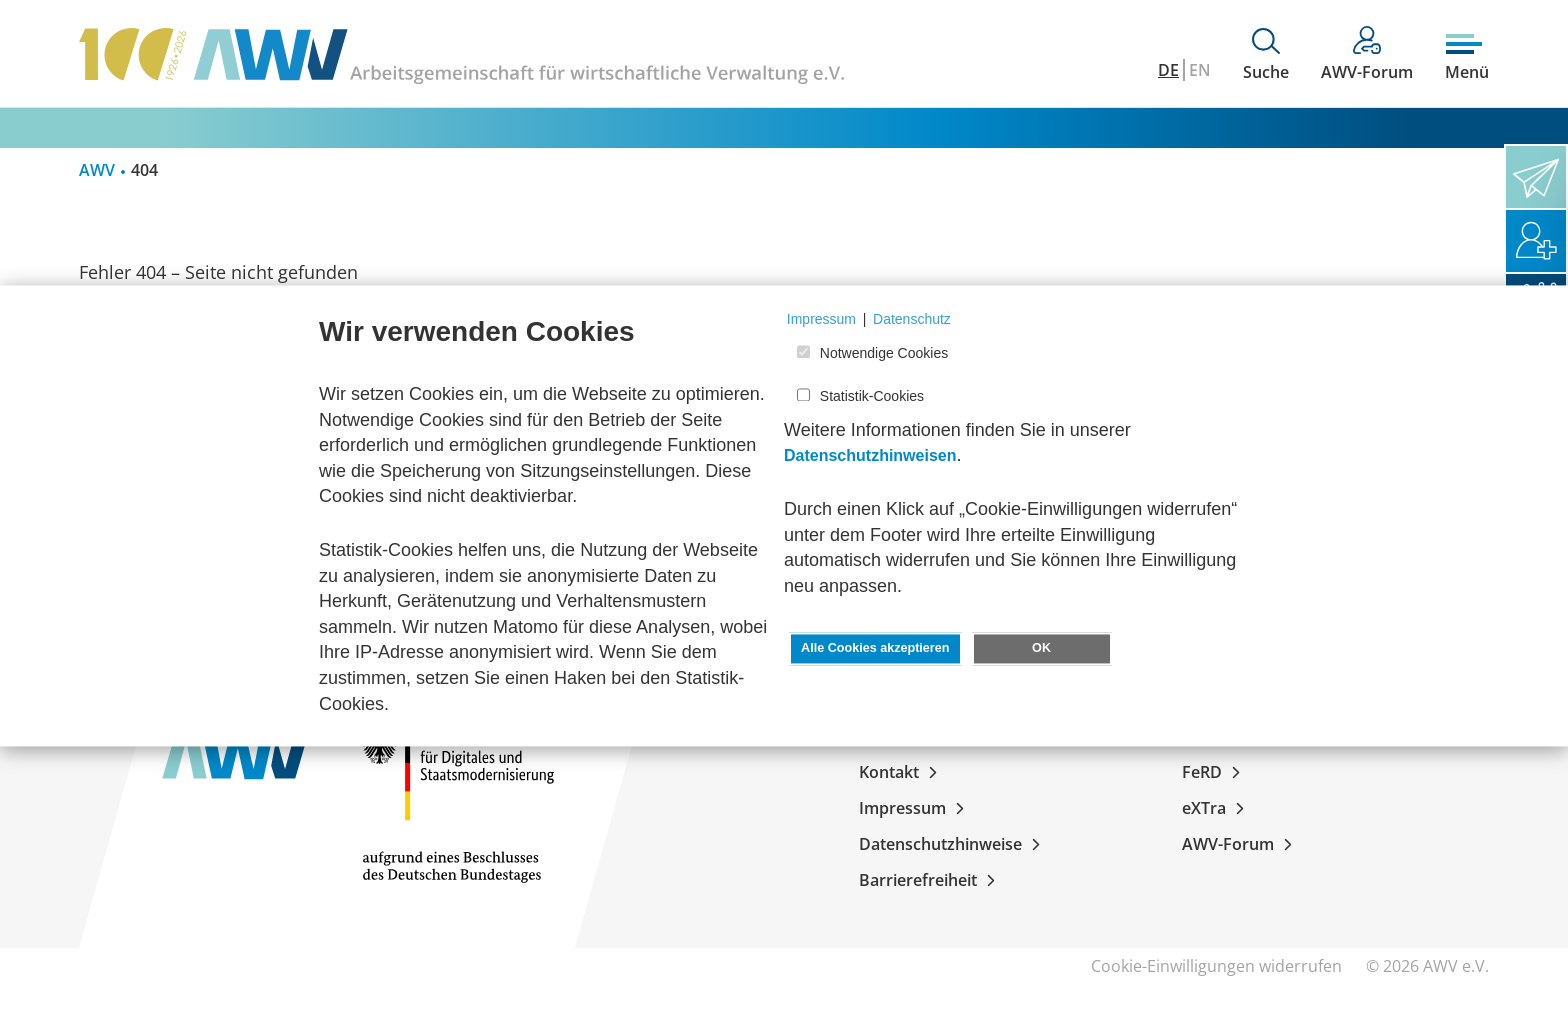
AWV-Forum (1241, 844)
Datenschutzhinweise (953, 844)
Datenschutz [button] (912, 319)
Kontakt (902, 772)
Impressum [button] (821, 319)
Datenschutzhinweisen (870, 456)
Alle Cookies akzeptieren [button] (875, 649)
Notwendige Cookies (884, 354)
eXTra (1217, 808)
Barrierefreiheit (931, 880)
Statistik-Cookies (872, 396)
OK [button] (1041, 649)
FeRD (1215, 772)
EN (1200, 70)
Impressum (915, 808)
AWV (97, 170)
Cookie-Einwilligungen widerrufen (1216, 966)
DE (1168, 70)
